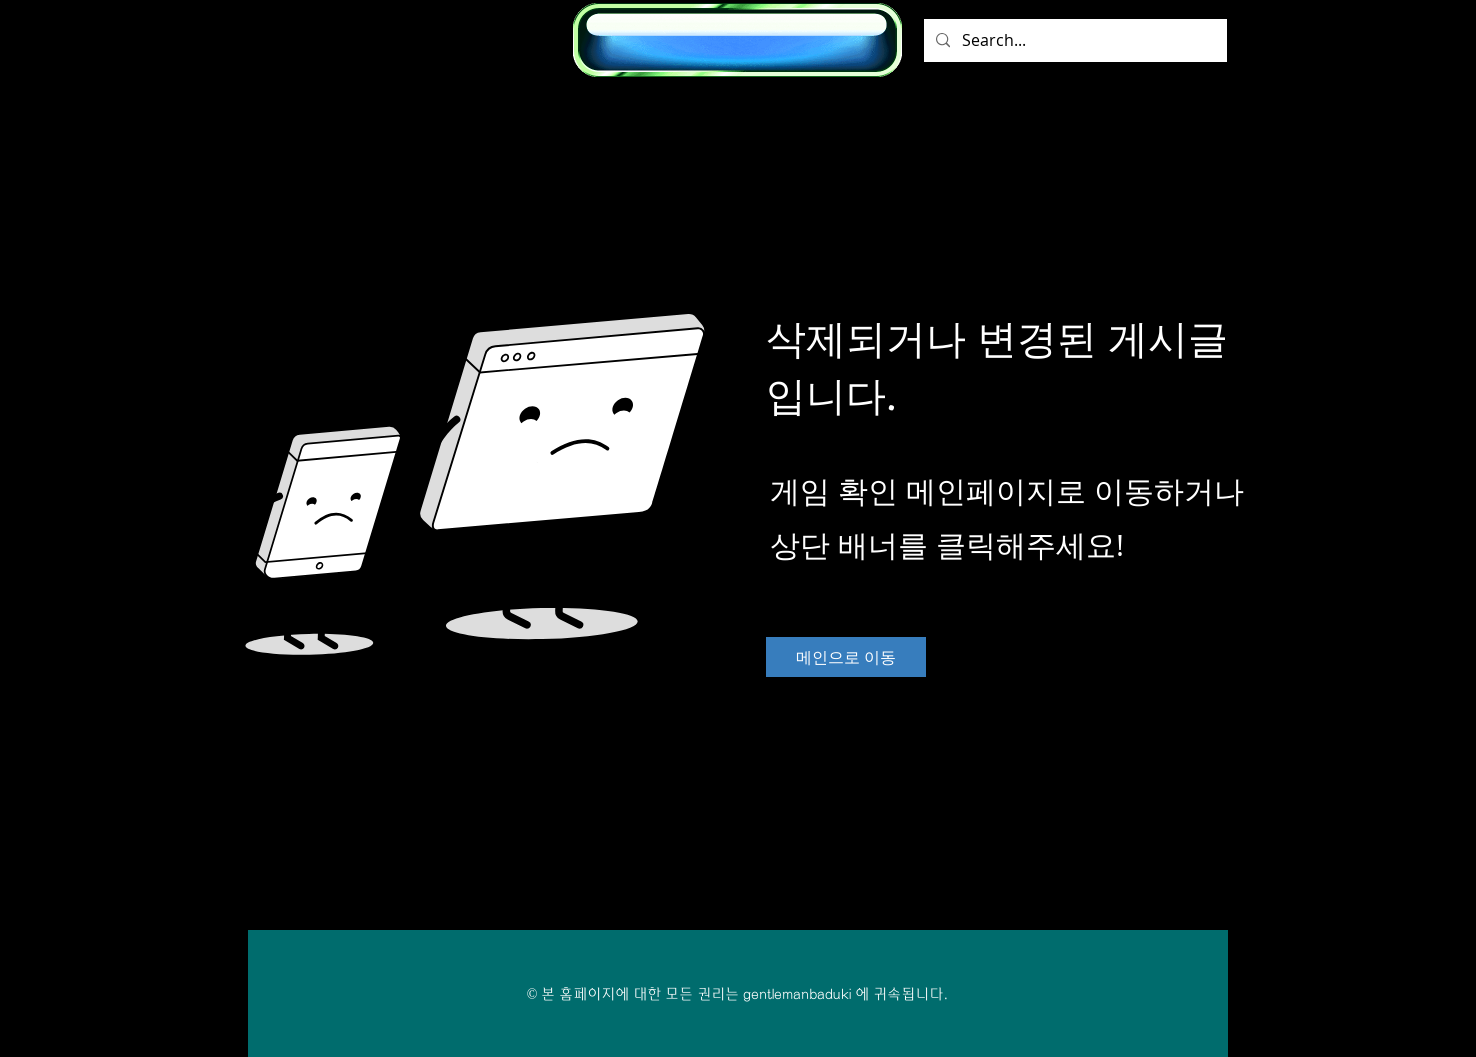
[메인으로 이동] (846, 657)
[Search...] (1073, 40)
